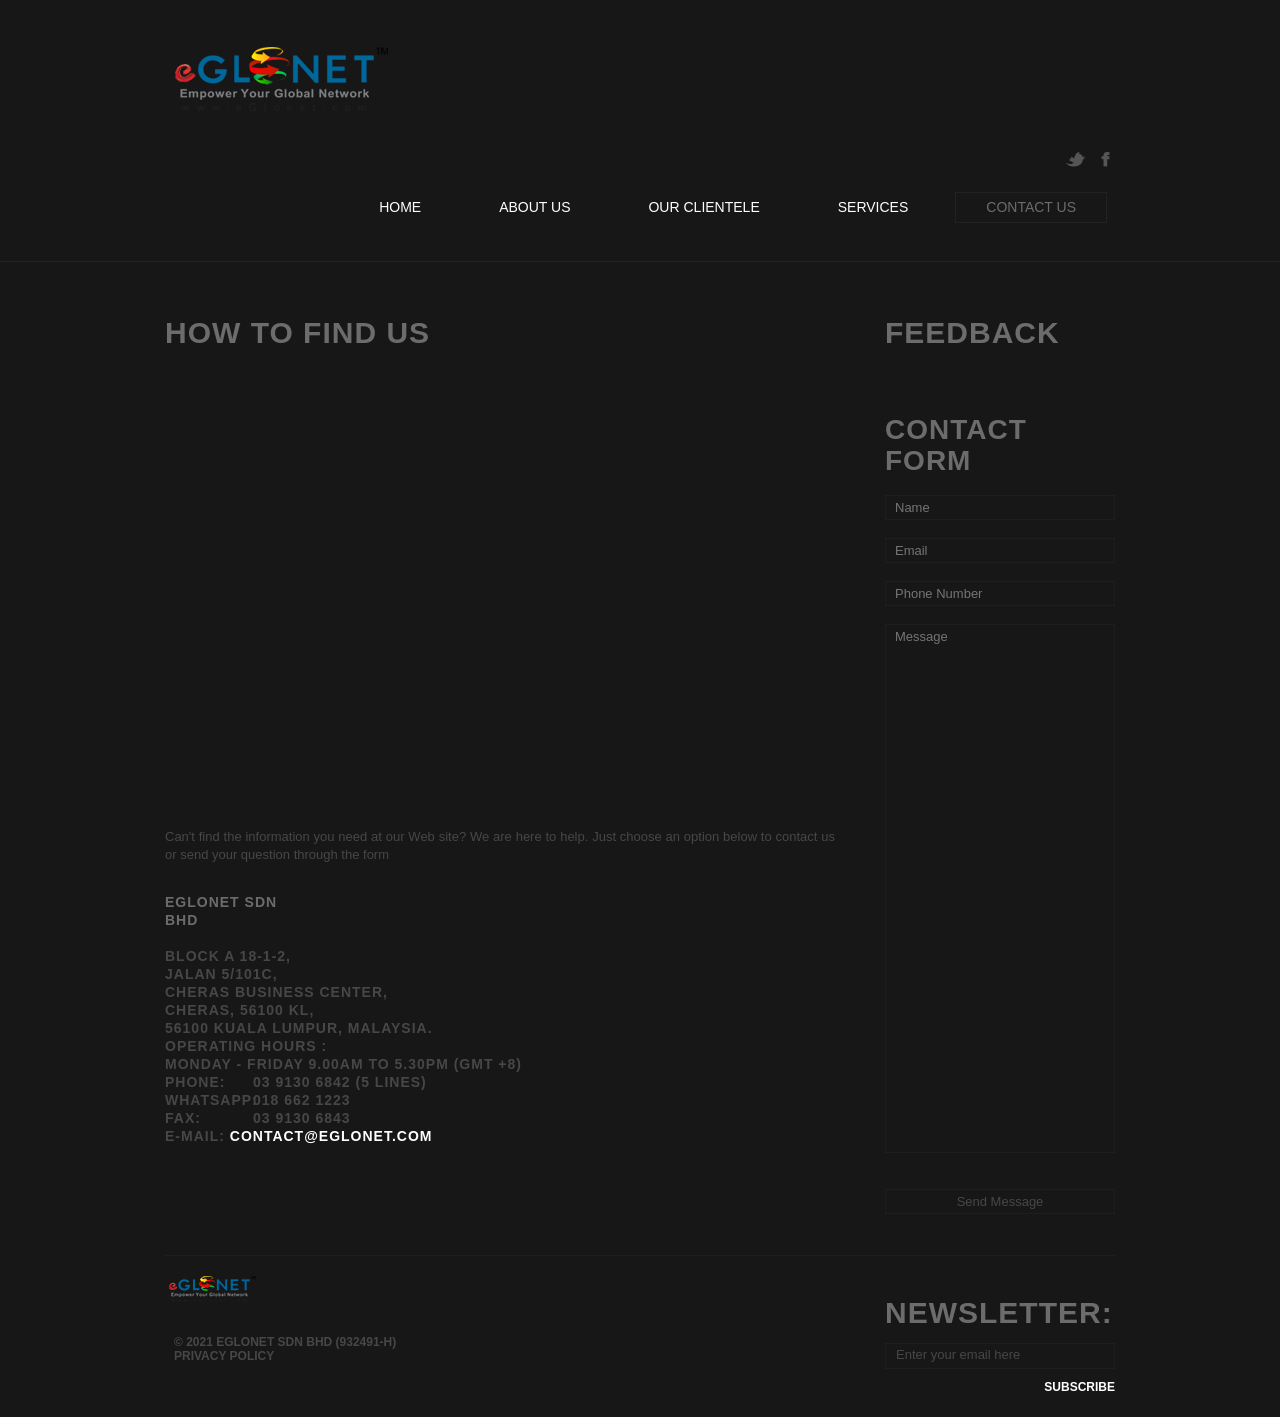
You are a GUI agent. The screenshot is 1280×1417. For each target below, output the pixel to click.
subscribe (1079, 1387)
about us (534, 207)
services (873, 207)
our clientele (703, 207)
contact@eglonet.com (331, 1136)
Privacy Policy (224, 1356)
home (400, 207)
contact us (1031, 207)
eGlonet (278, 79)
